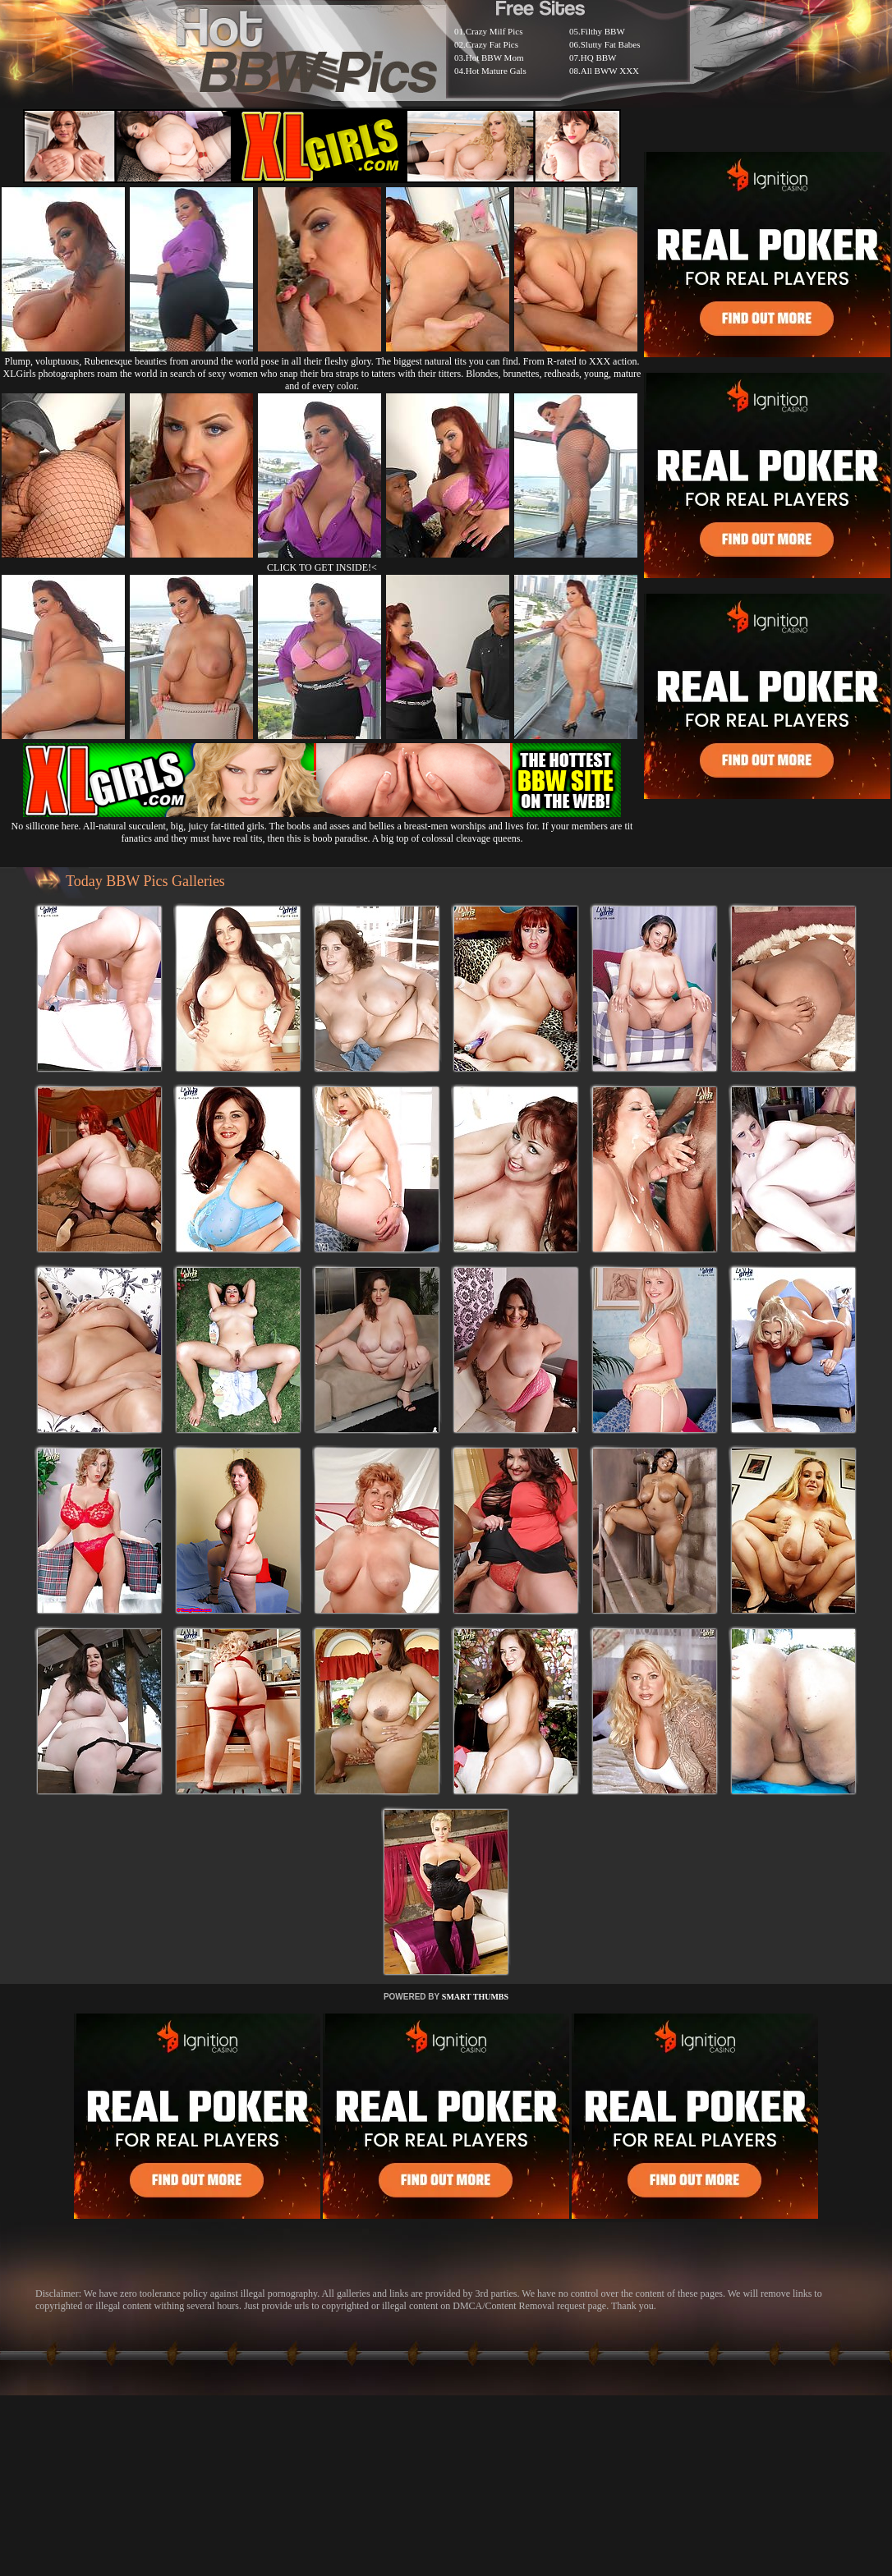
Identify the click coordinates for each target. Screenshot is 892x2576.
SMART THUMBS (475, 1996)
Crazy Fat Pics (492, 44)
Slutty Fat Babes (611, 44)
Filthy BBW (603, 31)
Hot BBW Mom (495, 57)
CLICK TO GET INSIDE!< (322, 567)
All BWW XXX (610, 71)
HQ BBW (599, 57)
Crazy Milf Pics (494, 31)
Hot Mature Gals (496, 71)
